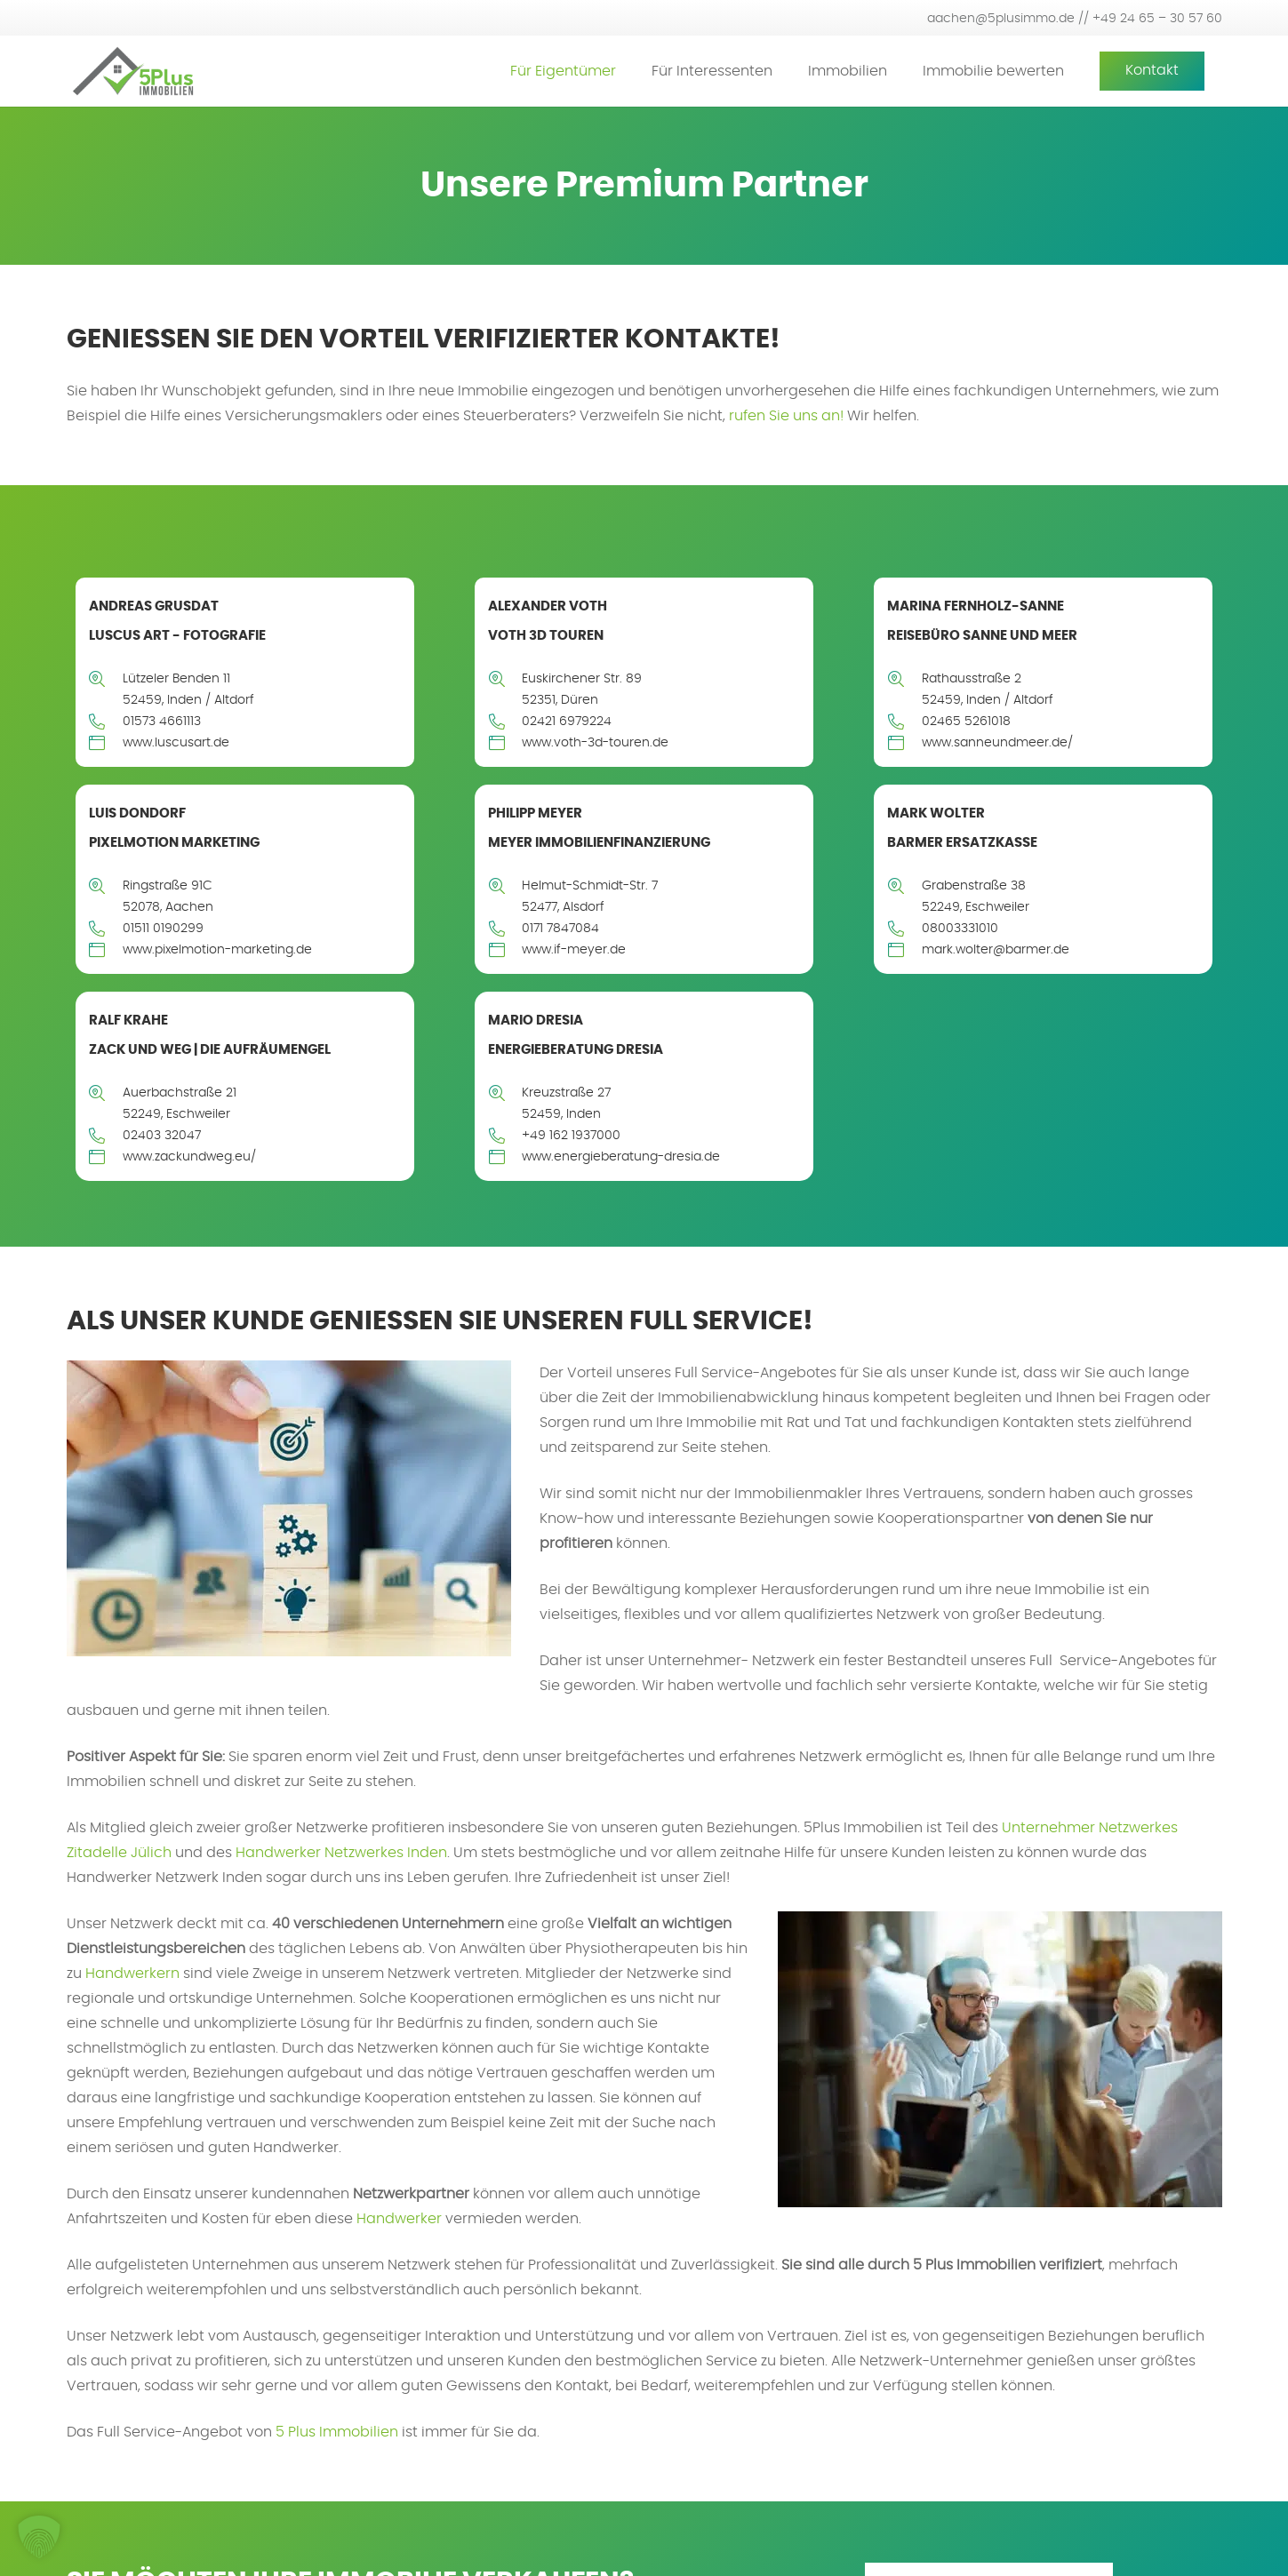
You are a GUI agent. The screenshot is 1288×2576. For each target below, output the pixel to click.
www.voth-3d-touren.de (595, 743)
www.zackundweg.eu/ (189, 1157)
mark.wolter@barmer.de (995, 950)
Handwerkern (132, 1973)
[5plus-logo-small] (133, 71)
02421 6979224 (567, 721)
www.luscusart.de (176, 743)
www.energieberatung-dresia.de (621, 1157)
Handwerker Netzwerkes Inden (341, 1853)
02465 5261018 (966, 721)
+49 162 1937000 (571, 1135)
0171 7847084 (560, 928)
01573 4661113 (162, 721)
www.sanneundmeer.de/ (997, 743)
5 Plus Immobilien (337, 2432)
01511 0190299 (163, 928)
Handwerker (399, 2219)
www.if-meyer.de (574, 950)
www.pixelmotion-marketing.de (217, 950)
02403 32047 (162, 1135)
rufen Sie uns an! (786, 416)
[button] (39, 2537)
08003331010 (960, 928)
